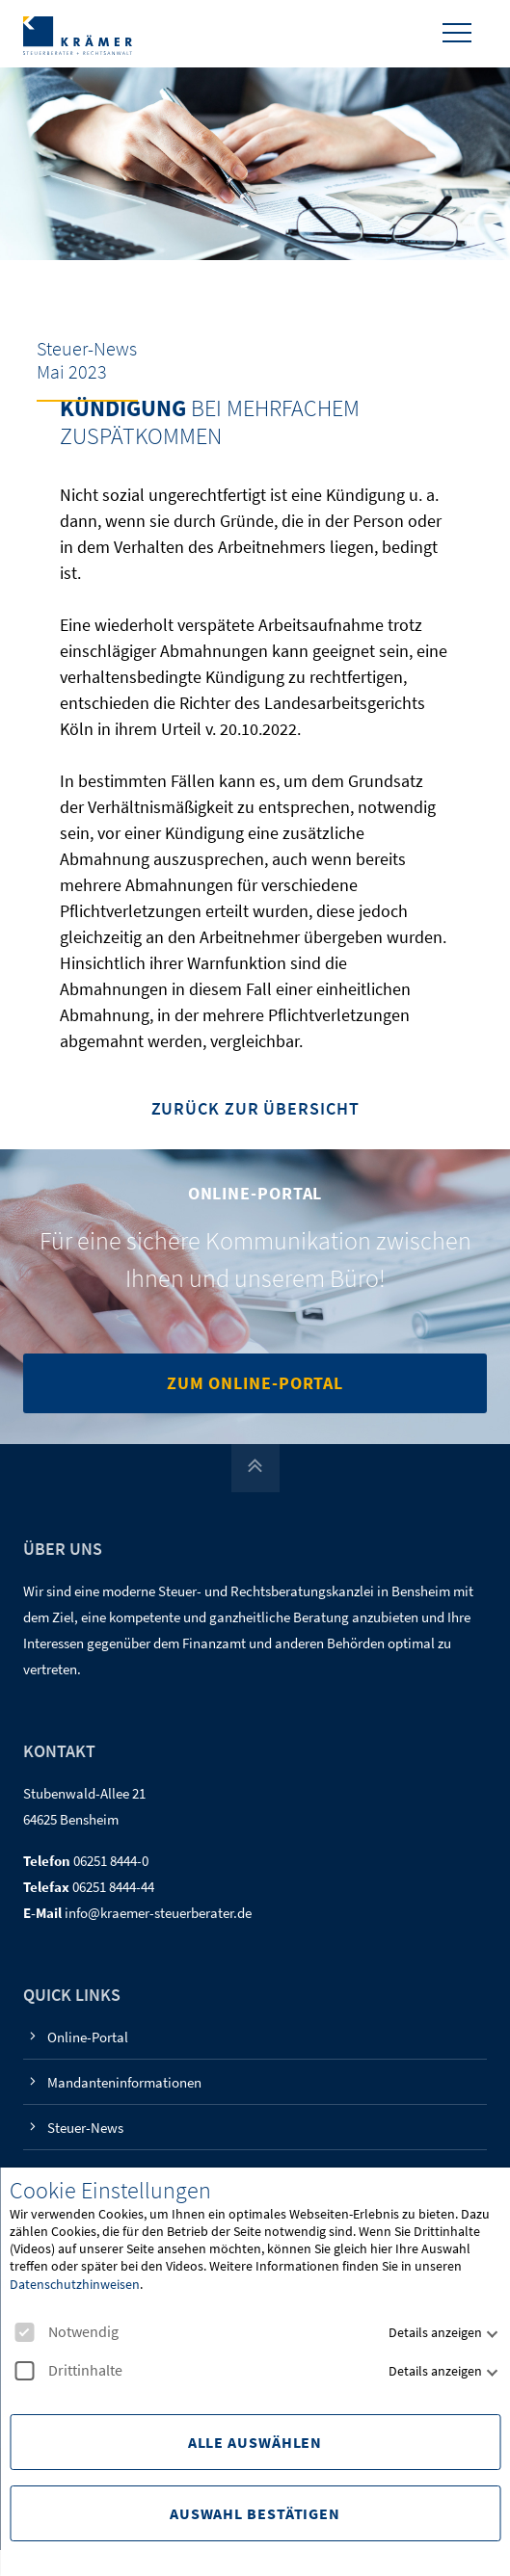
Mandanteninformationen (124, 2082)
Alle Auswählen (255, 2442)
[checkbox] (24, 2332)
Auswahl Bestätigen (255, 2513)
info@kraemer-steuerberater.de (158, 1913)
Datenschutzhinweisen (75, 2284)
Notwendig (66, 2332)
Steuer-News (85, 2127)
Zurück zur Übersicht (255, 1109)
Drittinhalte (68, 2370)
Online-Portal (87, 2037)
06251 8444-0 (110, 1861)
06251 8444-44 (113, 1887)
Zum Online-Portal (255, 1383)
